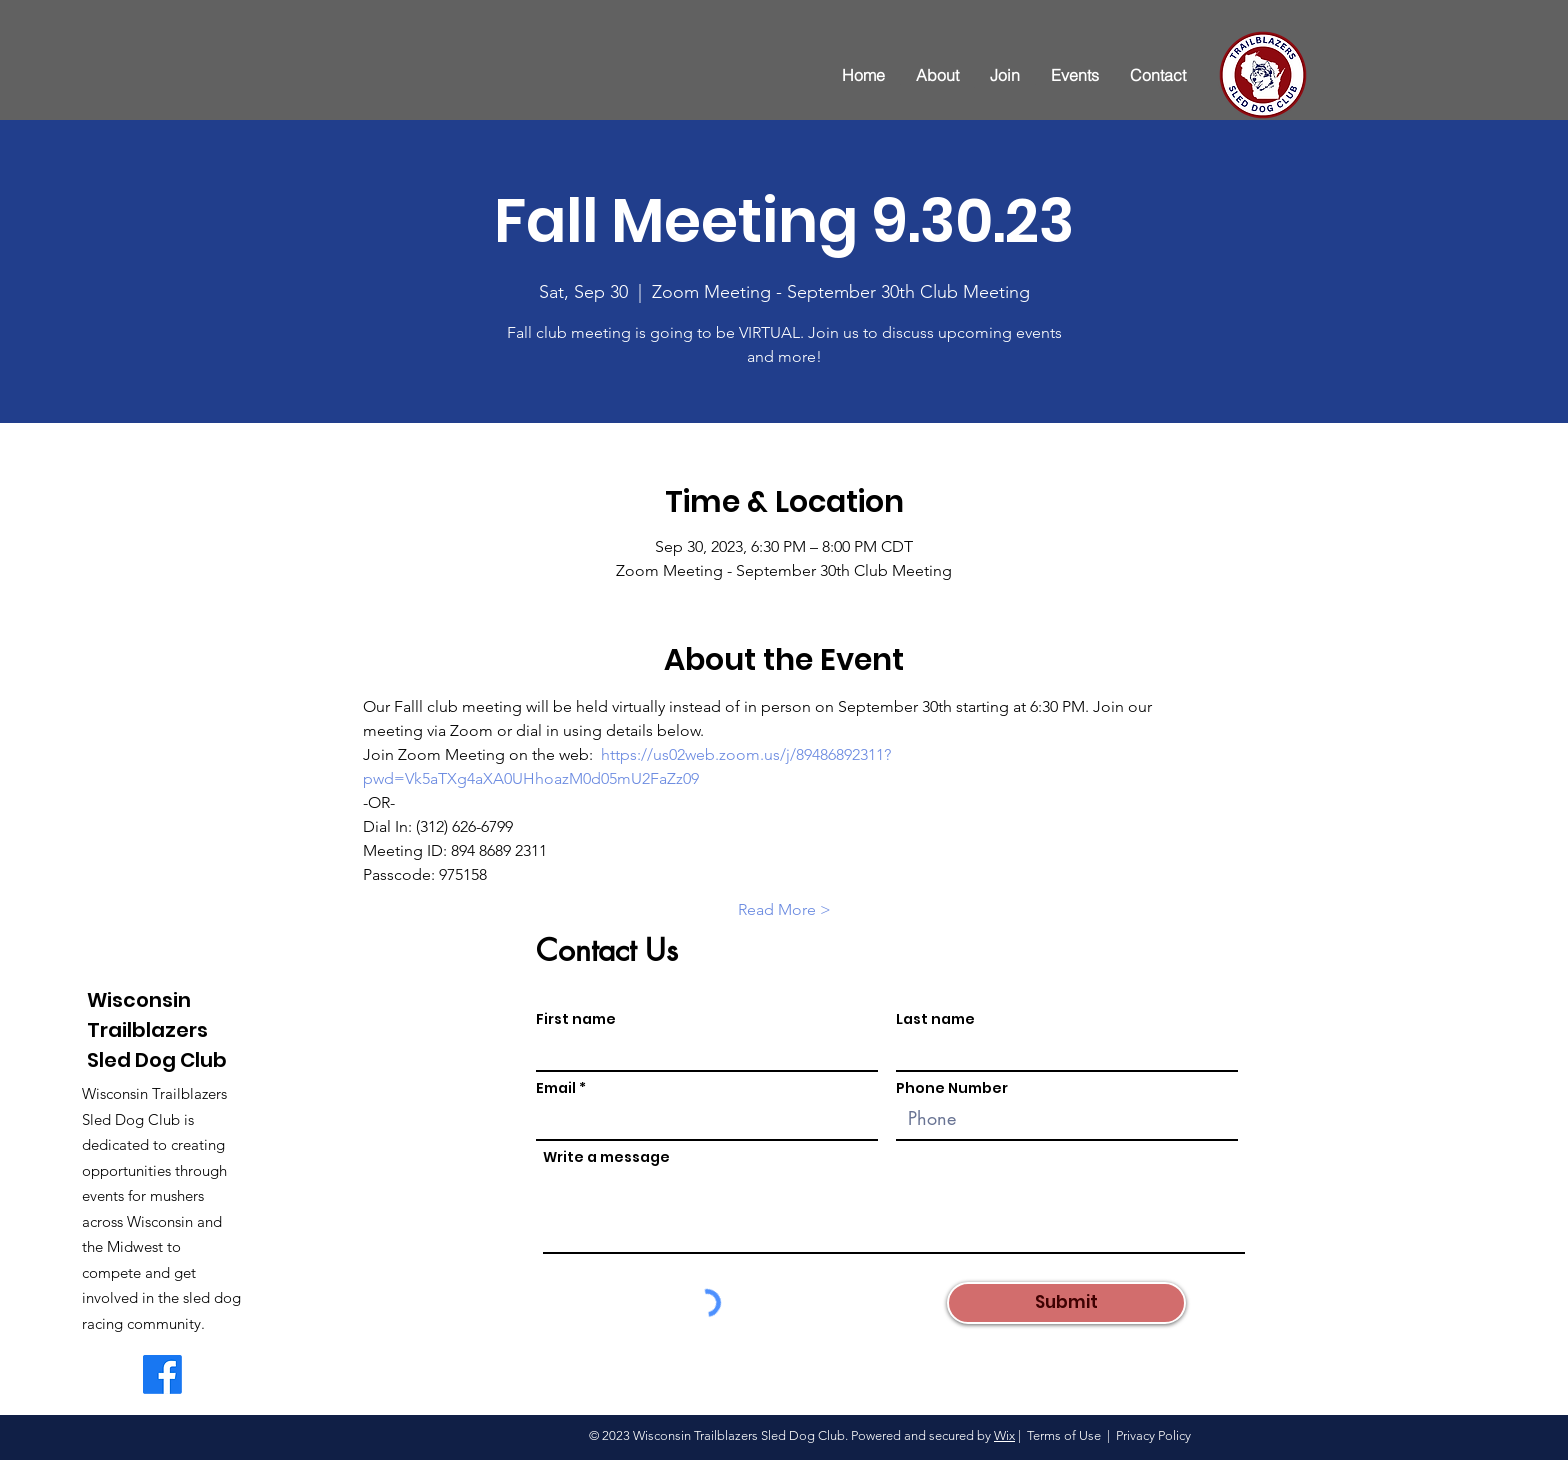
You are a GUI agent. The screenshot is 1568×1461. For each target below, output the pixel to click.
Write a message (606, 1157)
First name (576, 1019)
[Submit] (1066, 1303)
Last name (935, 1019)
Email (556, 1088)
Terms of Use (1064, 1435)
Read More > (784, 909)
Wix (1004, 1435)
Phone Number (952, 1088)
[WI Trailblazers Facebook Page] (162, 1374)
